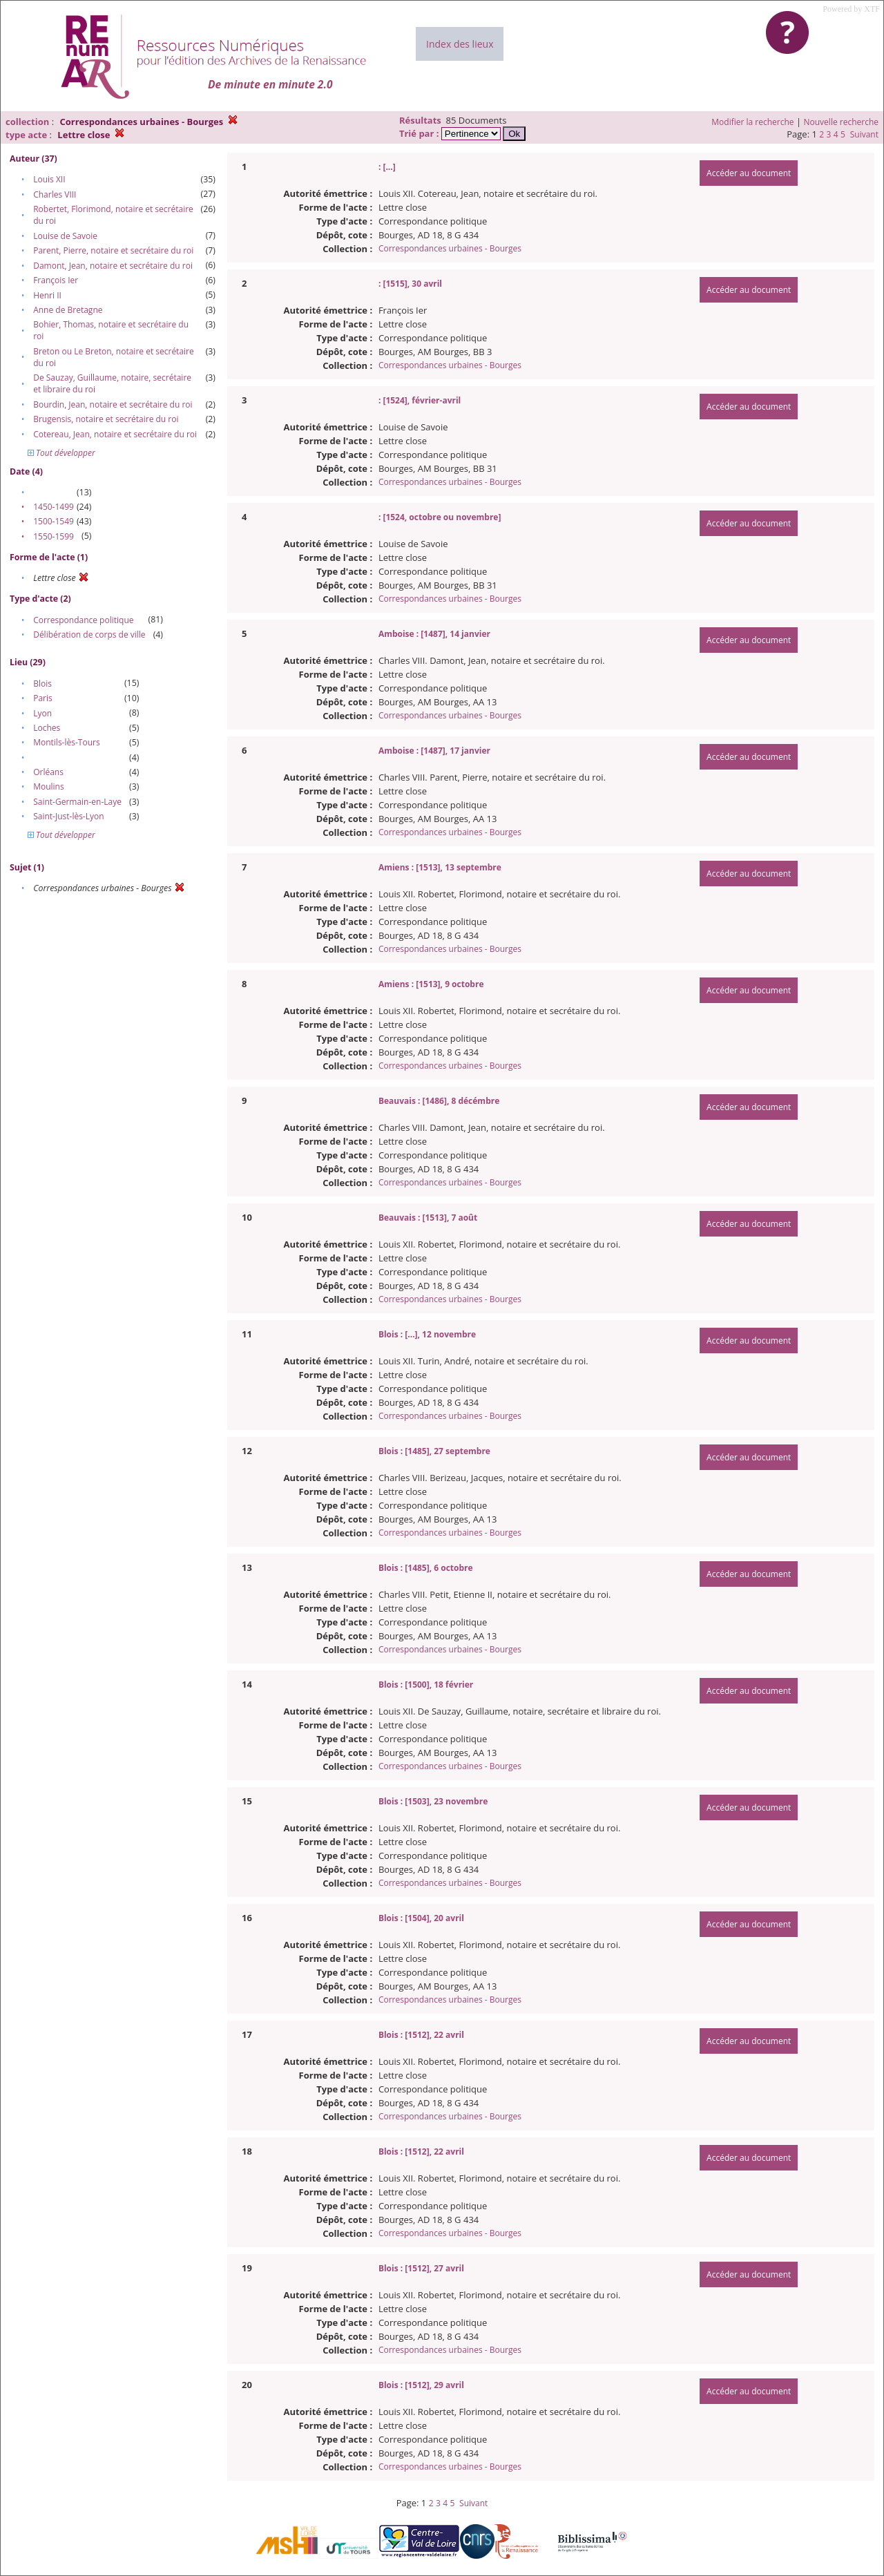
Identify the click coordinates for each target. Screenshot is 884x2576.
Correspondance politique (83, 620)
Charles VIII (54, 194)
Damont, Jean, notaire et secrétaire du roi (113, 265)
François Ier (55, 280)
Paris (42, 698)
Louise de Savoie (65, 236)
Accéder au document (749, 173)
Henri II (47, 295)
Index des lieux (459, 43)
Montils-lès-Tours (66, 742)
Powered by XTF (851, 9)
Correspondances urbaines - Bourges (449, 248)
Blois (42, 683)
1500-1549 (53, 521)
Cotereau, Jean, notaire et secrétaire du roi (115, 434)
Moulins (48, 786)
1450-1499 (53, 507)
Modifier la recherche (752, 122)
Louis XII (49, 179)
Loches (46, 728)
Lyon (42, 713)
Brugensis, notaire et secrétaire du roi (105, 419)
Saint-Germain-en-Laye (77, 802)
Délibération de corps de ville (89, 634)
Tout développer (61, 453)
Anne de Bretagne (67, 310)
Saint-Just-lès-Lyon (68, 816)
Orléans (48, 772)
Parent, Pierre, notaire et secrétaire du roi (113, 250)
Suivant (864, 134)
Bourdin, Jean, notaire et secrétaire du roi (112, 404)
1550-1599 (53, 536)
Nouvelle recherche (841, 122)
